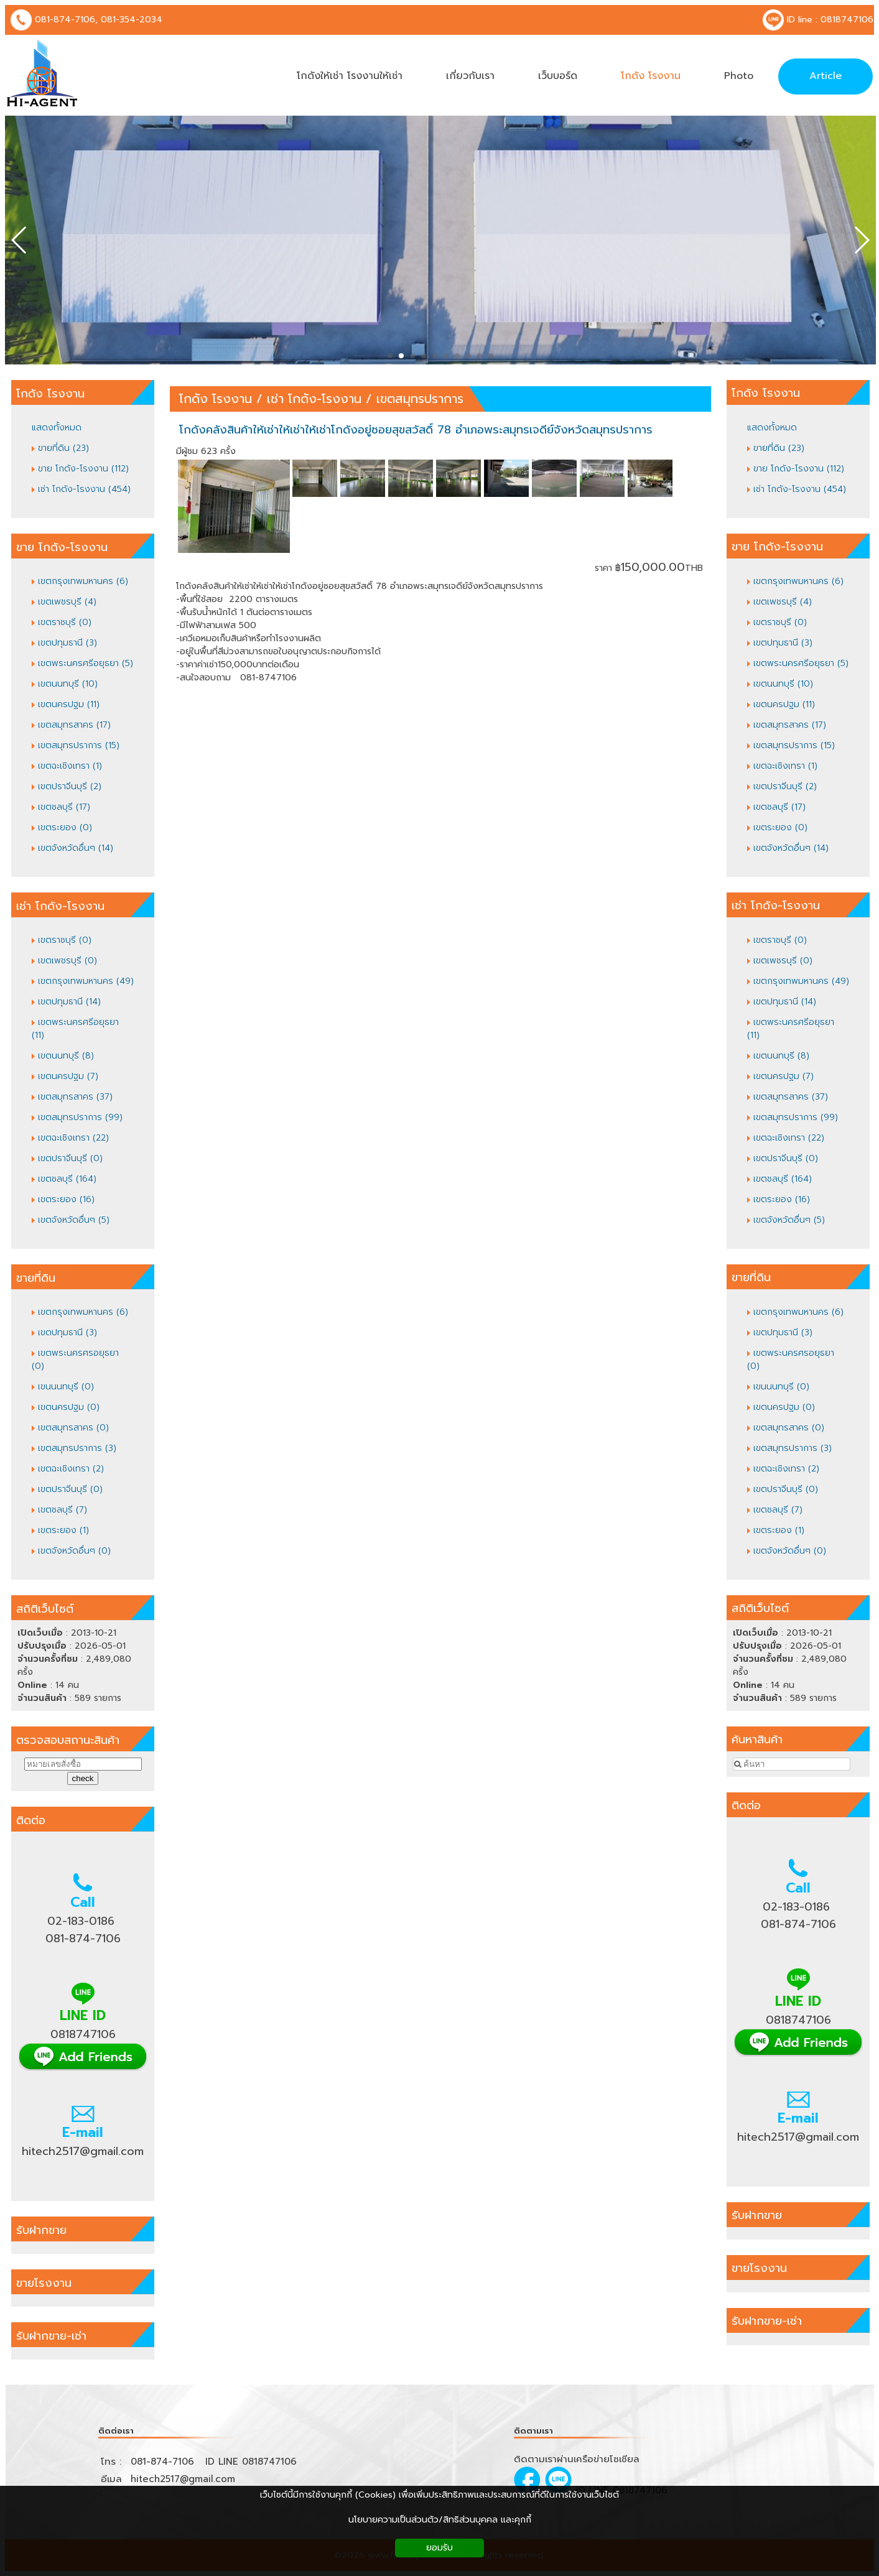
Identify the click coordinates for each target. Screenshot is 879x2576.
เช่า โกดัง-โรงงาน (314, 398)
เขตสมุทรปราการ (419, 398)
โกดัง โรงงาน (215, 398)
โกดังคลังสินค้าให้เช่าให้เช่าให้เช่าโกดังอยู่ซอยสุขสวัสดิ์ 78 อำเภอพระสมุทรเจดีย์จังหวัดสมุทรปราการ (416, 429)
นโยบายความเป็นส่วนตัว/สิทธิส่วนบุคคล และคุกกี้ (439, 2519)
